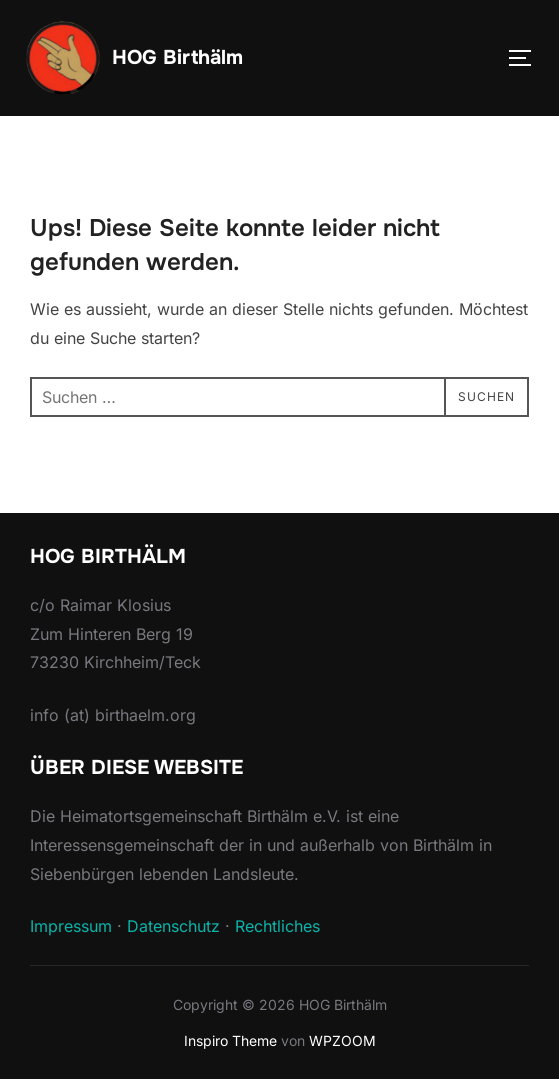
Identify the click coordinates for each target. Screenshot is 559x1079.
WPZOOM (342, 1040)
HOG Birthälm (177, 57)
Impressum (71, 926)
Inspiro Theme (230, 1040)
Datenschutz (173, 926)
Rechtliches (277, 926)
